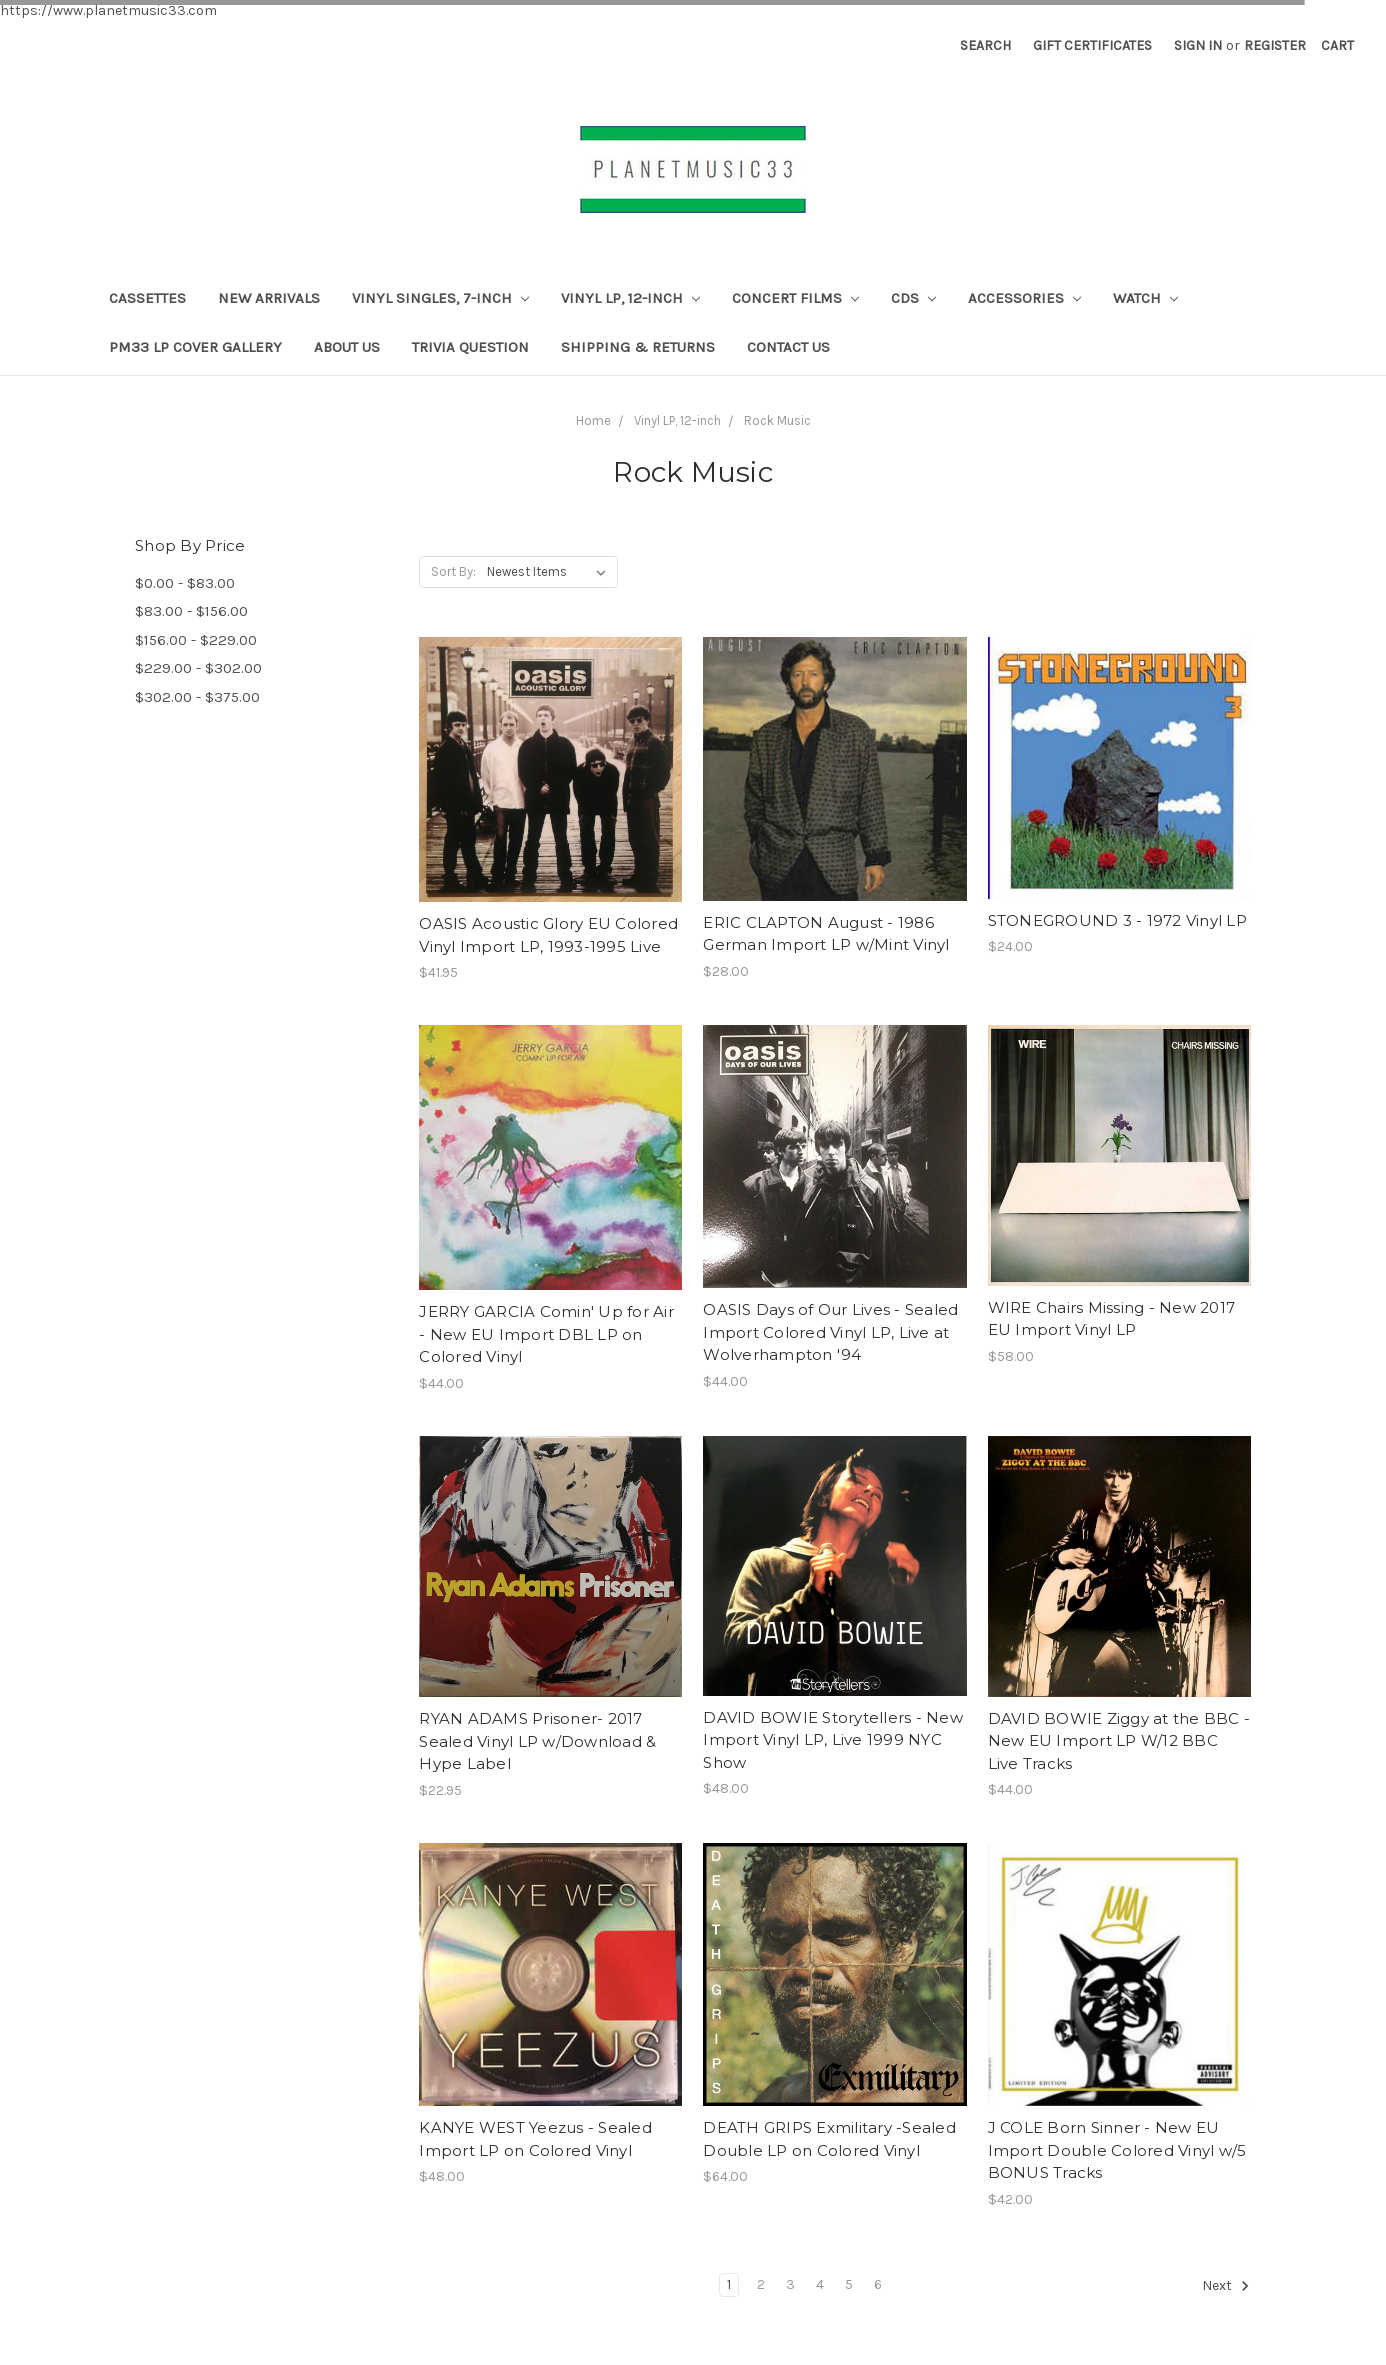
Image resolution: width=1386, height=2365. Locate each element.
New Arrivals (269, 298)
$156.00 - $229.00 (196, 640)
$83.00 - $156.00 (191, 611)
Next (1226, 2286)
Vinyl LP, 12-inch (630, 298)
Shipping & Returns (638, 347)
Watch (1145, 298)
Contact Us (788, 347)
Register (1275, 45)
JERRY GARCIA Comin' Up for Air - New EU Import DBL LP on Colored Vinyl (546, 1334)
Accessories (1024, 298)
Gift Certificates (1092, 45)
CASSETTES (147, 298)
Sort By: (453, 571)
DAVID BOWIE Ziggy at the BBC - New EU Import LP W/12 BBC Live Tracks (1119, 1741)
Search (985, 45)
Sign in (1198, 45)
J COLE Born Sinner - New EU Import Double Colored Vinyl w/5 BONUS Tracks (1117, 2150)
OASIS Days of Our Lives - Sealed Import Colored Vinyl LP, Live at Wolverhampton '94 (830, 1332)
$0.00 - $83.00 (185, 583)
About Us (347, 347)
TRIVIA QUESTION (470, 347)
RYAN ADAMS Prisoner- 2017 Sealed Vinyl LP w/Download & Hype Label (537, 1741)
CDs (913, 298)
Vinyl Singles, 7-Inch (440, 298)
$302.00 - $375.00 (197, 697)
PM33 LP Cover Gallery (195, 347)
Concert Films (795, 298)
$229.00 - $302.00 (198, 668)
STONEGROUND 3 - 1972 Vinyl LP (1117, 920)
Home (593, 420)
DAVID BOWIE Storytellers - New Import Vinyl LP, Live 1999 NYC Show (833, 1740)
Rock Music (777, 420)
